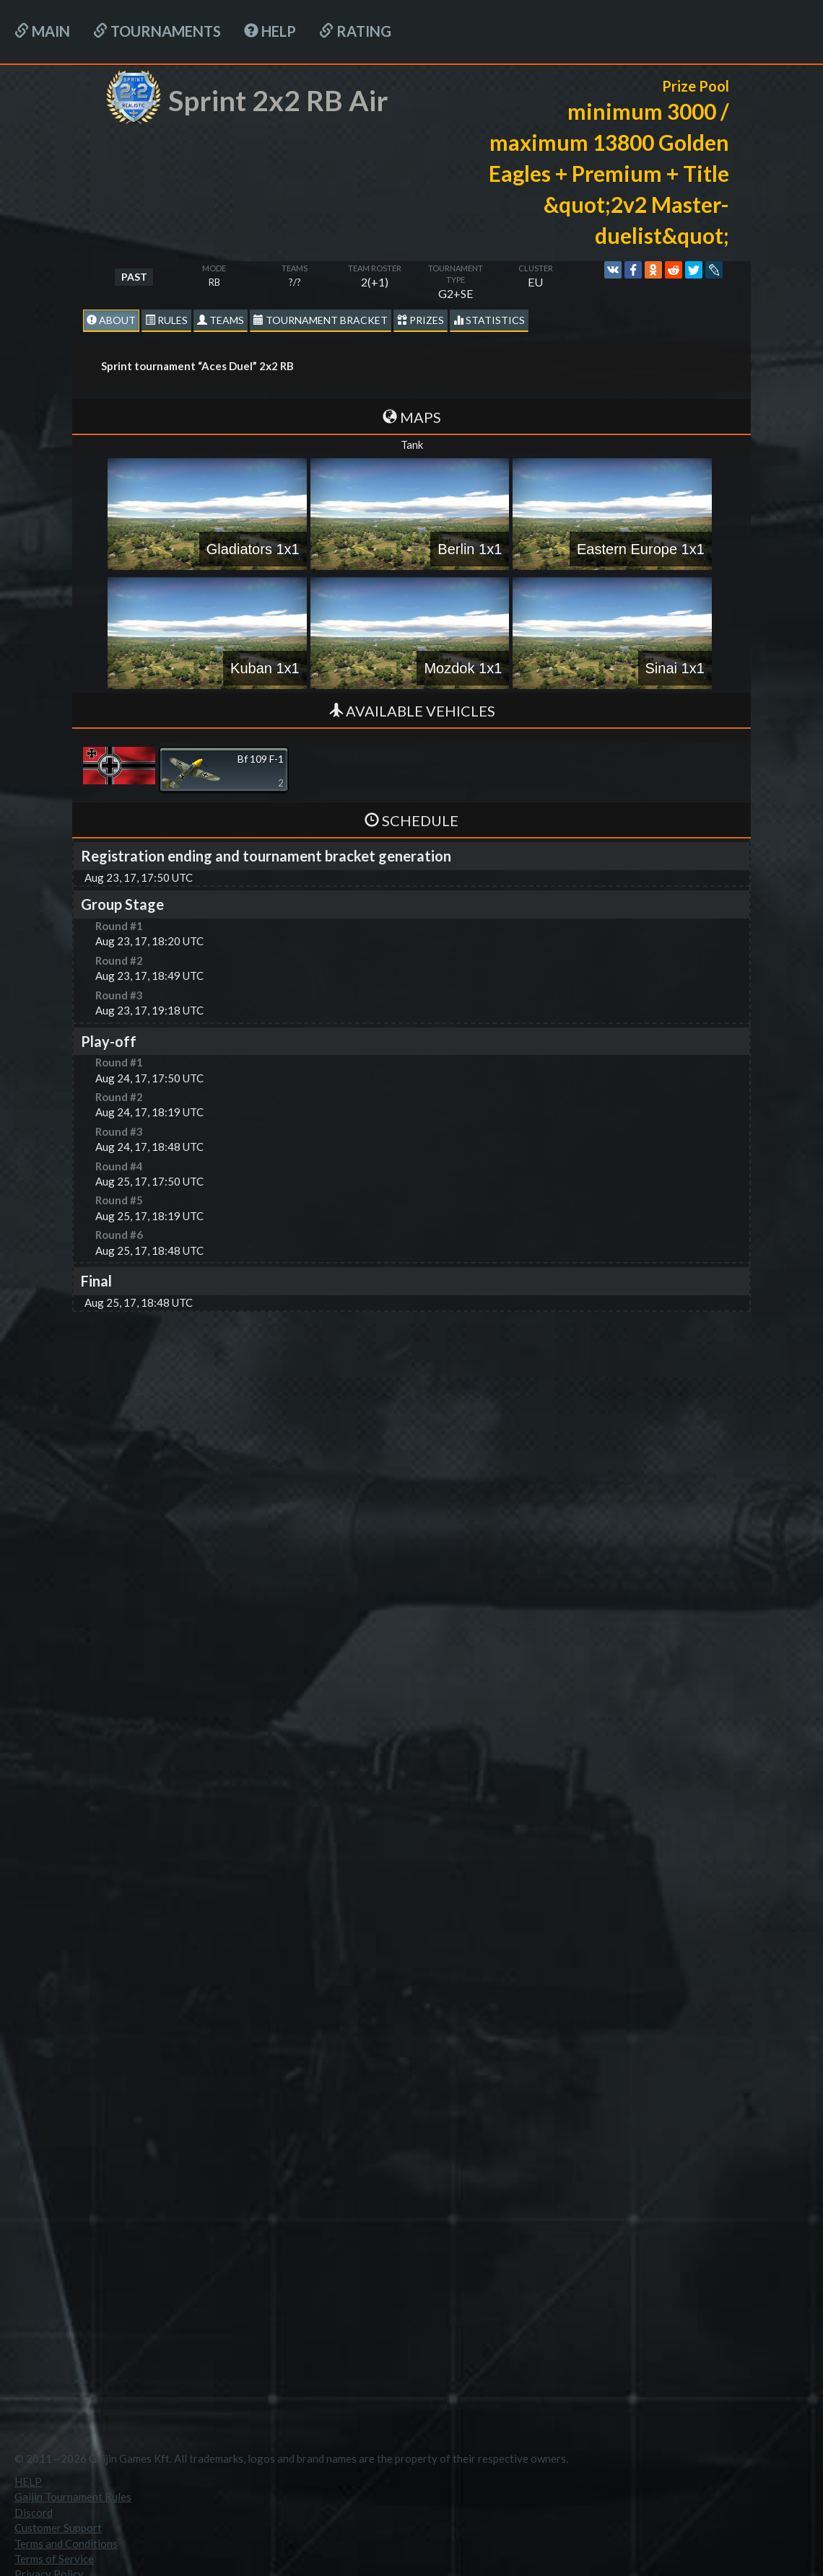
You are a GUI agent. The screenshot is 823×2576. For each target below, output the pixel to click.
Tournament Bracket (320, 320)
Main (42, 31)
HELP (270, 31)
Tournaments (157, 31)
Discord (33, 2512)
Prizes (420, 320)
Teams (220, 320)
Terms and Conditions (66, 2543)
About (111, 320)
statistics (489, 320)
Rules (166, 320)
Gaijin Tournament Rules (72, 2496)
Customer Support (58, 2527)
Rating (355, 31)
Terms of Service (54, 2558)
